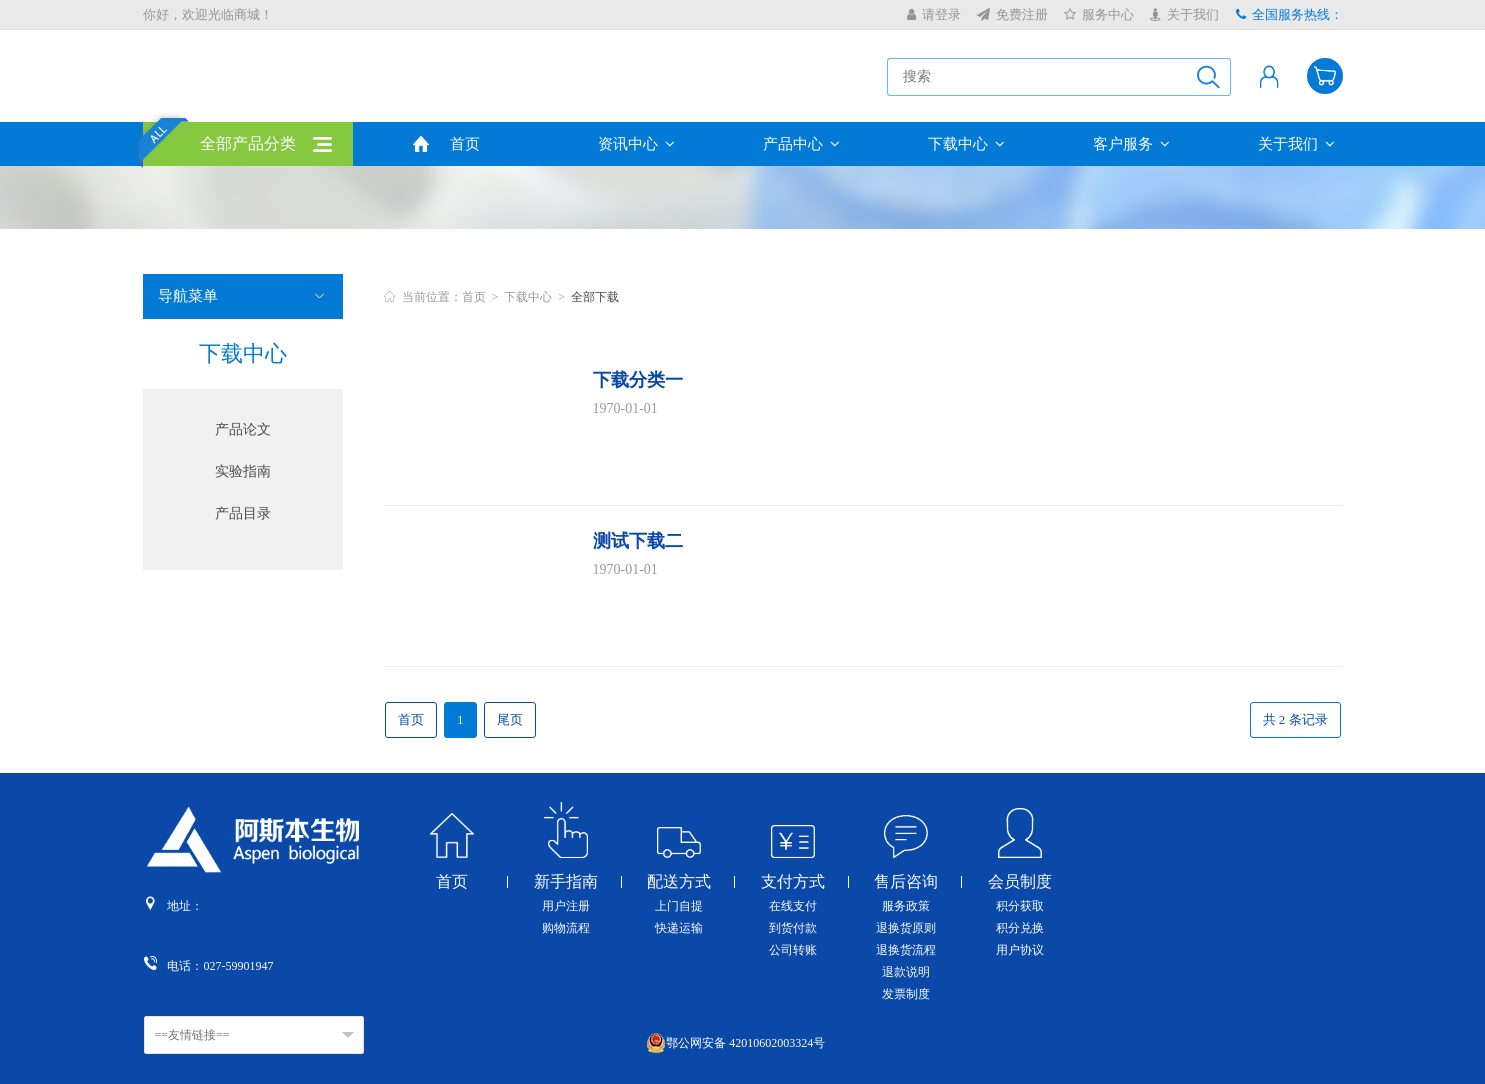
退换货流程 (906, 950)
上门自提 (679, 906)
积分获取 (1020, 906)
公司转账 (793, 950)
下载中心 (966, 144)
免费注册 (1012, 14)
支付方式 (793, 882)
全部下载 (595, 297)
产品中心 (801, 144)
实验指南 (243, 471)
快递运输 (679, 928)
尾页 (510, 719)
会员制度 (1020, 882)
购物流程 (566, 928)
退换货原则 (906, 928)
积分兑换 (1020, 928)
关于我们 (1184, 14)
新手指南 (566, 882)
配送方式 (679, 882)
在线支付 (793, 906)
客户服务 (1131, 144)
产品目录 (243, 513)
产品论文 (243, 429)
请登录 (934, 14)
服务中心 (1099, 14)
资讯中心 (636, 144)
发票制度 (906, 994)
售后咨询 (906, 882)
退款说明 (906, 972)
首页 (465, 144)
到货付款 (793, 928)
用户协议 (1020, 950)
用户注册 (566, 906)
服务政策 (906, 906)
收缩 (1471, 329)
